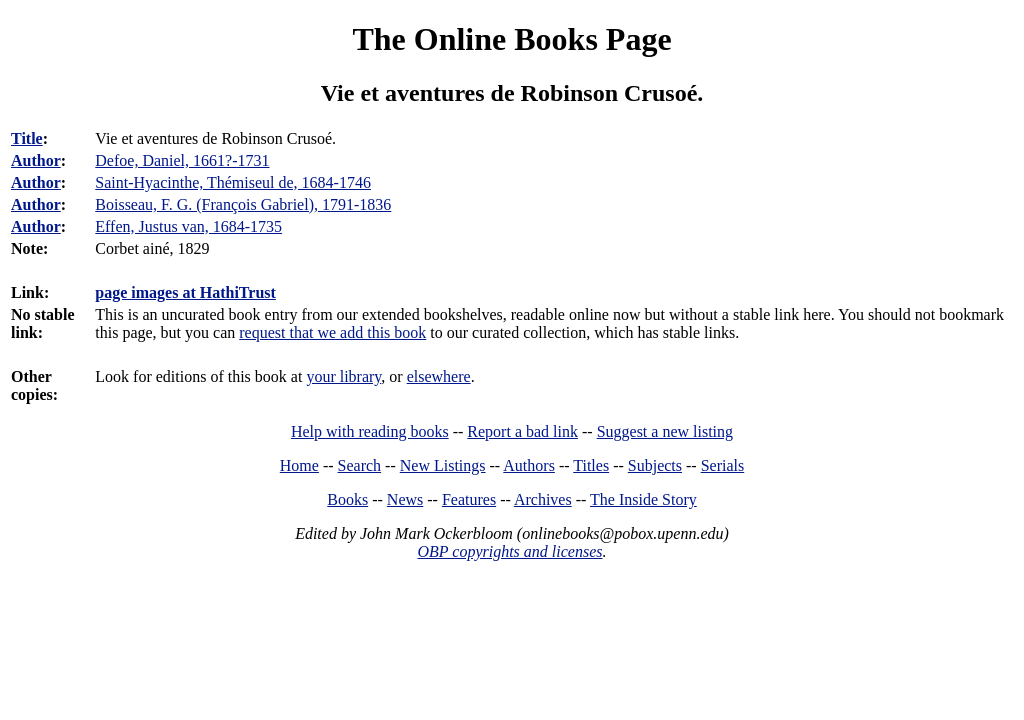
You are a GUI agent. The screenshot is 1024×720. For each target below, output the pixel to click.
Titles (591, 465)
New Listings (443, 465)
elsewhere (439, 376)
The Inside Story (643, 499)
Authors (529, 465)
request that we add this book (332, 332)
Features (469, 499)
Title (27, 138)
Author (36, 160)
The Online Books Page (511, 39)
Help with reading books (370, 431)
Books (347, 499)
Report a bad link (522, 431)
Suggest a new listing (665, 431)
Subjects (655, 465)
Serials (723, 465)
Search (360, 465)
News (405, 499)
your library (343, 376)
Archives (543, 499)
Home (299, 465)
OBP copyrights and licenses (509, 551)
